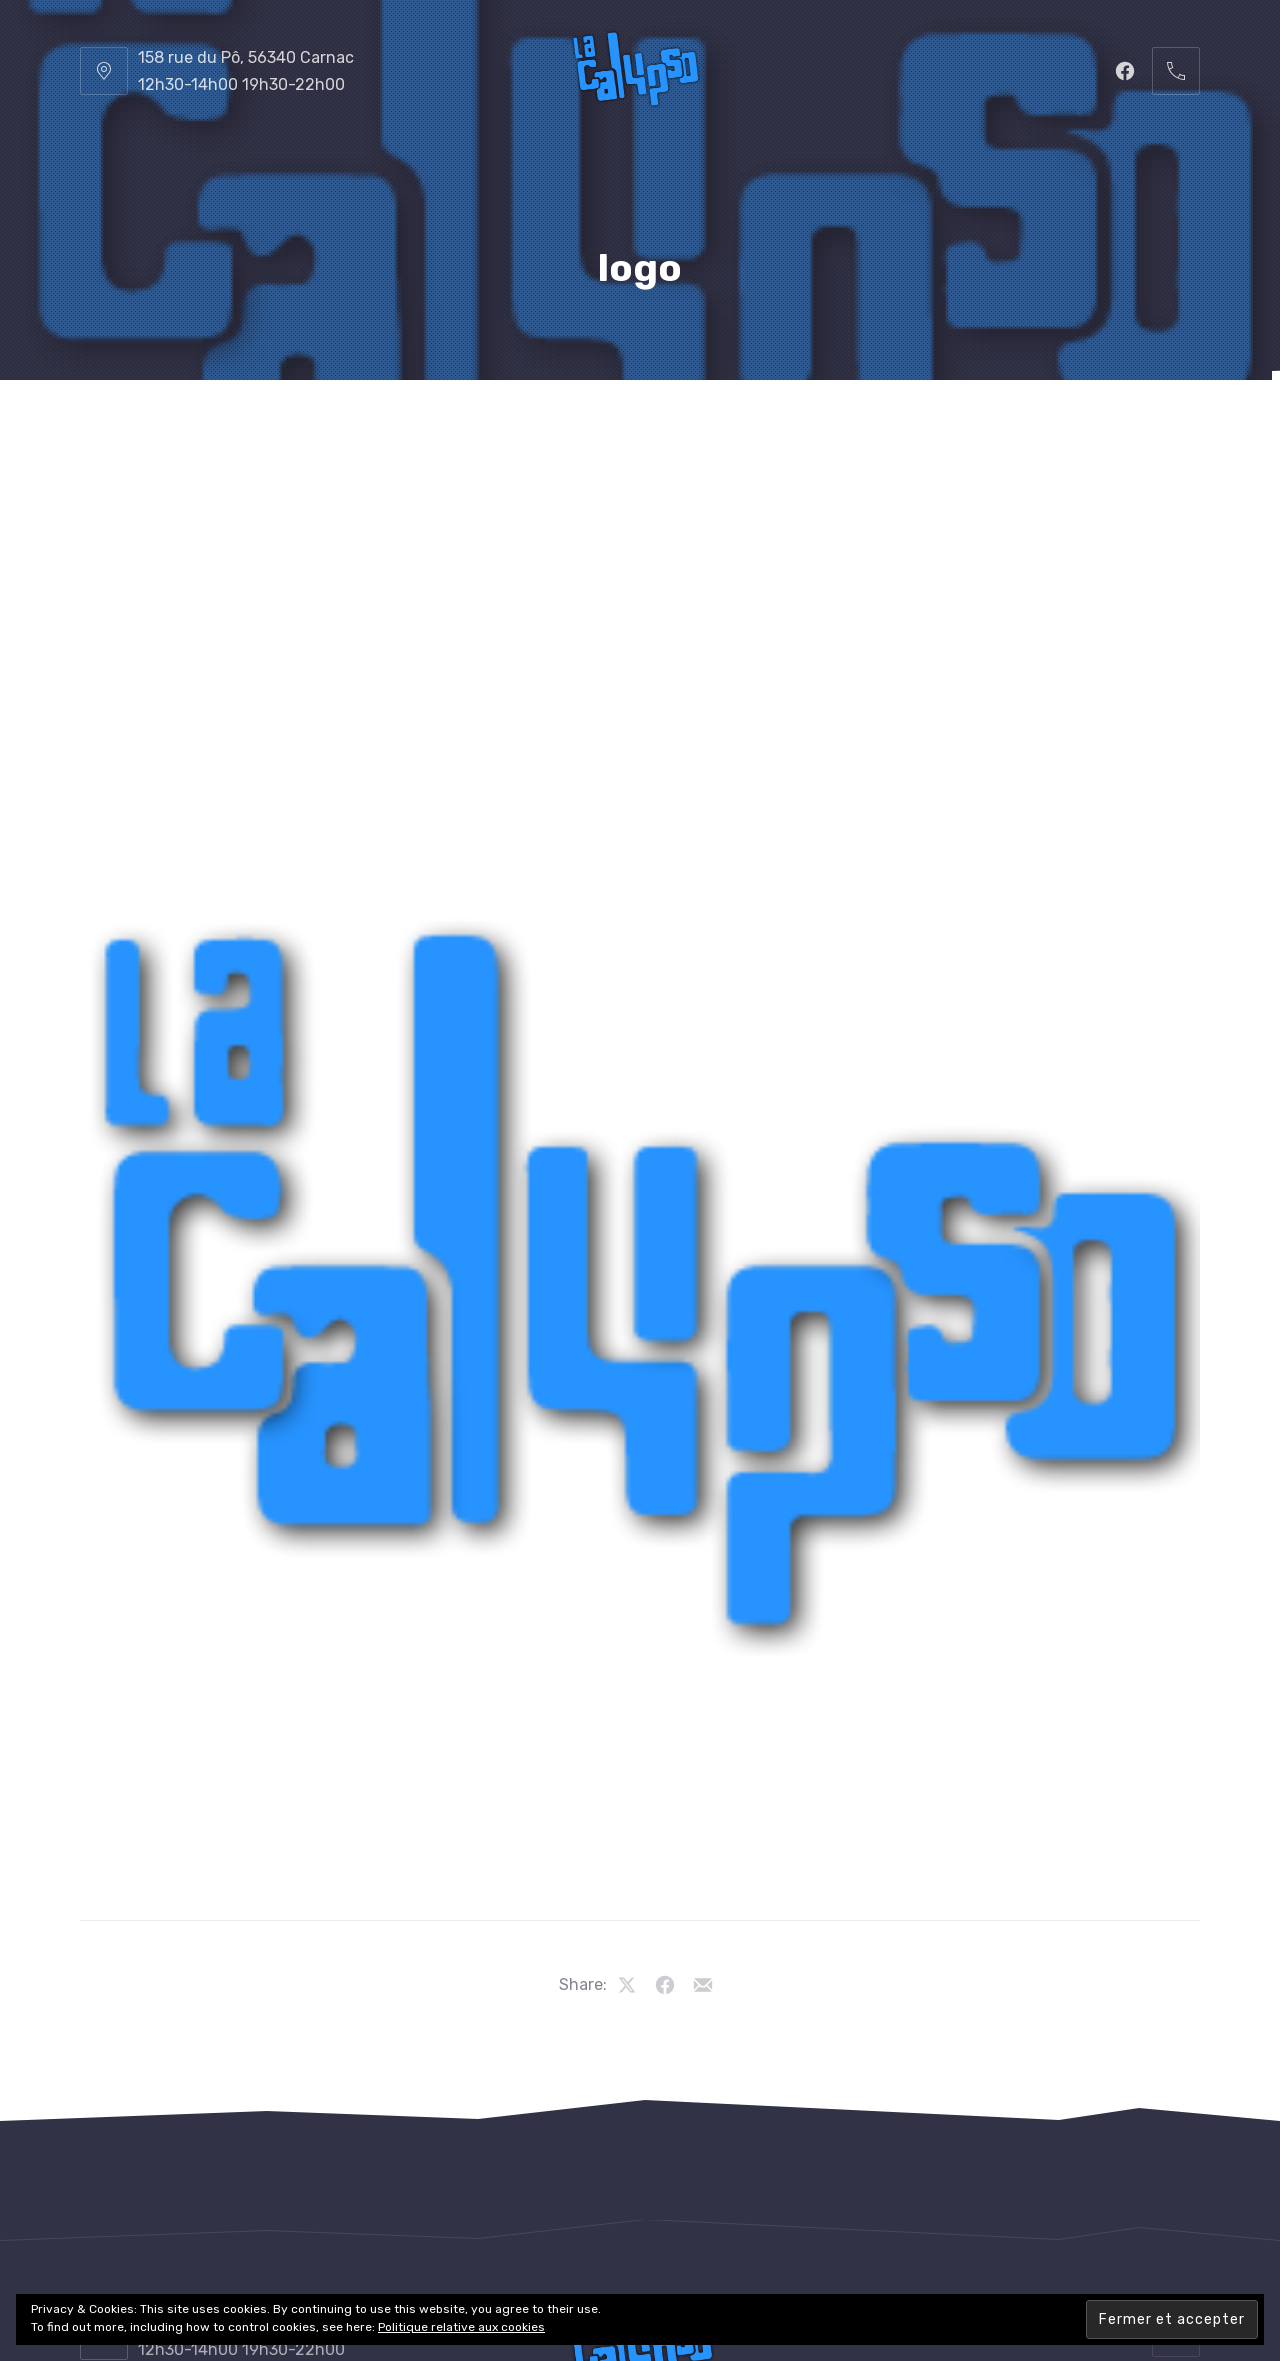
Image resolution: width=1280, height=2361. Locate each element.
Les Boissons (596, 429)
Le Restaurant (329, 429)
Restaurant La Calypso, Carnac (593, 2287)
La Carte (466, 429)
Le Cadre (726, 429)
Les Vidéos (978, 429)
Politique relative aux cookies (461, 2327)
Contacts (1101, 429)
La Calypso (183, 429)
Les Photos (848, 429)
